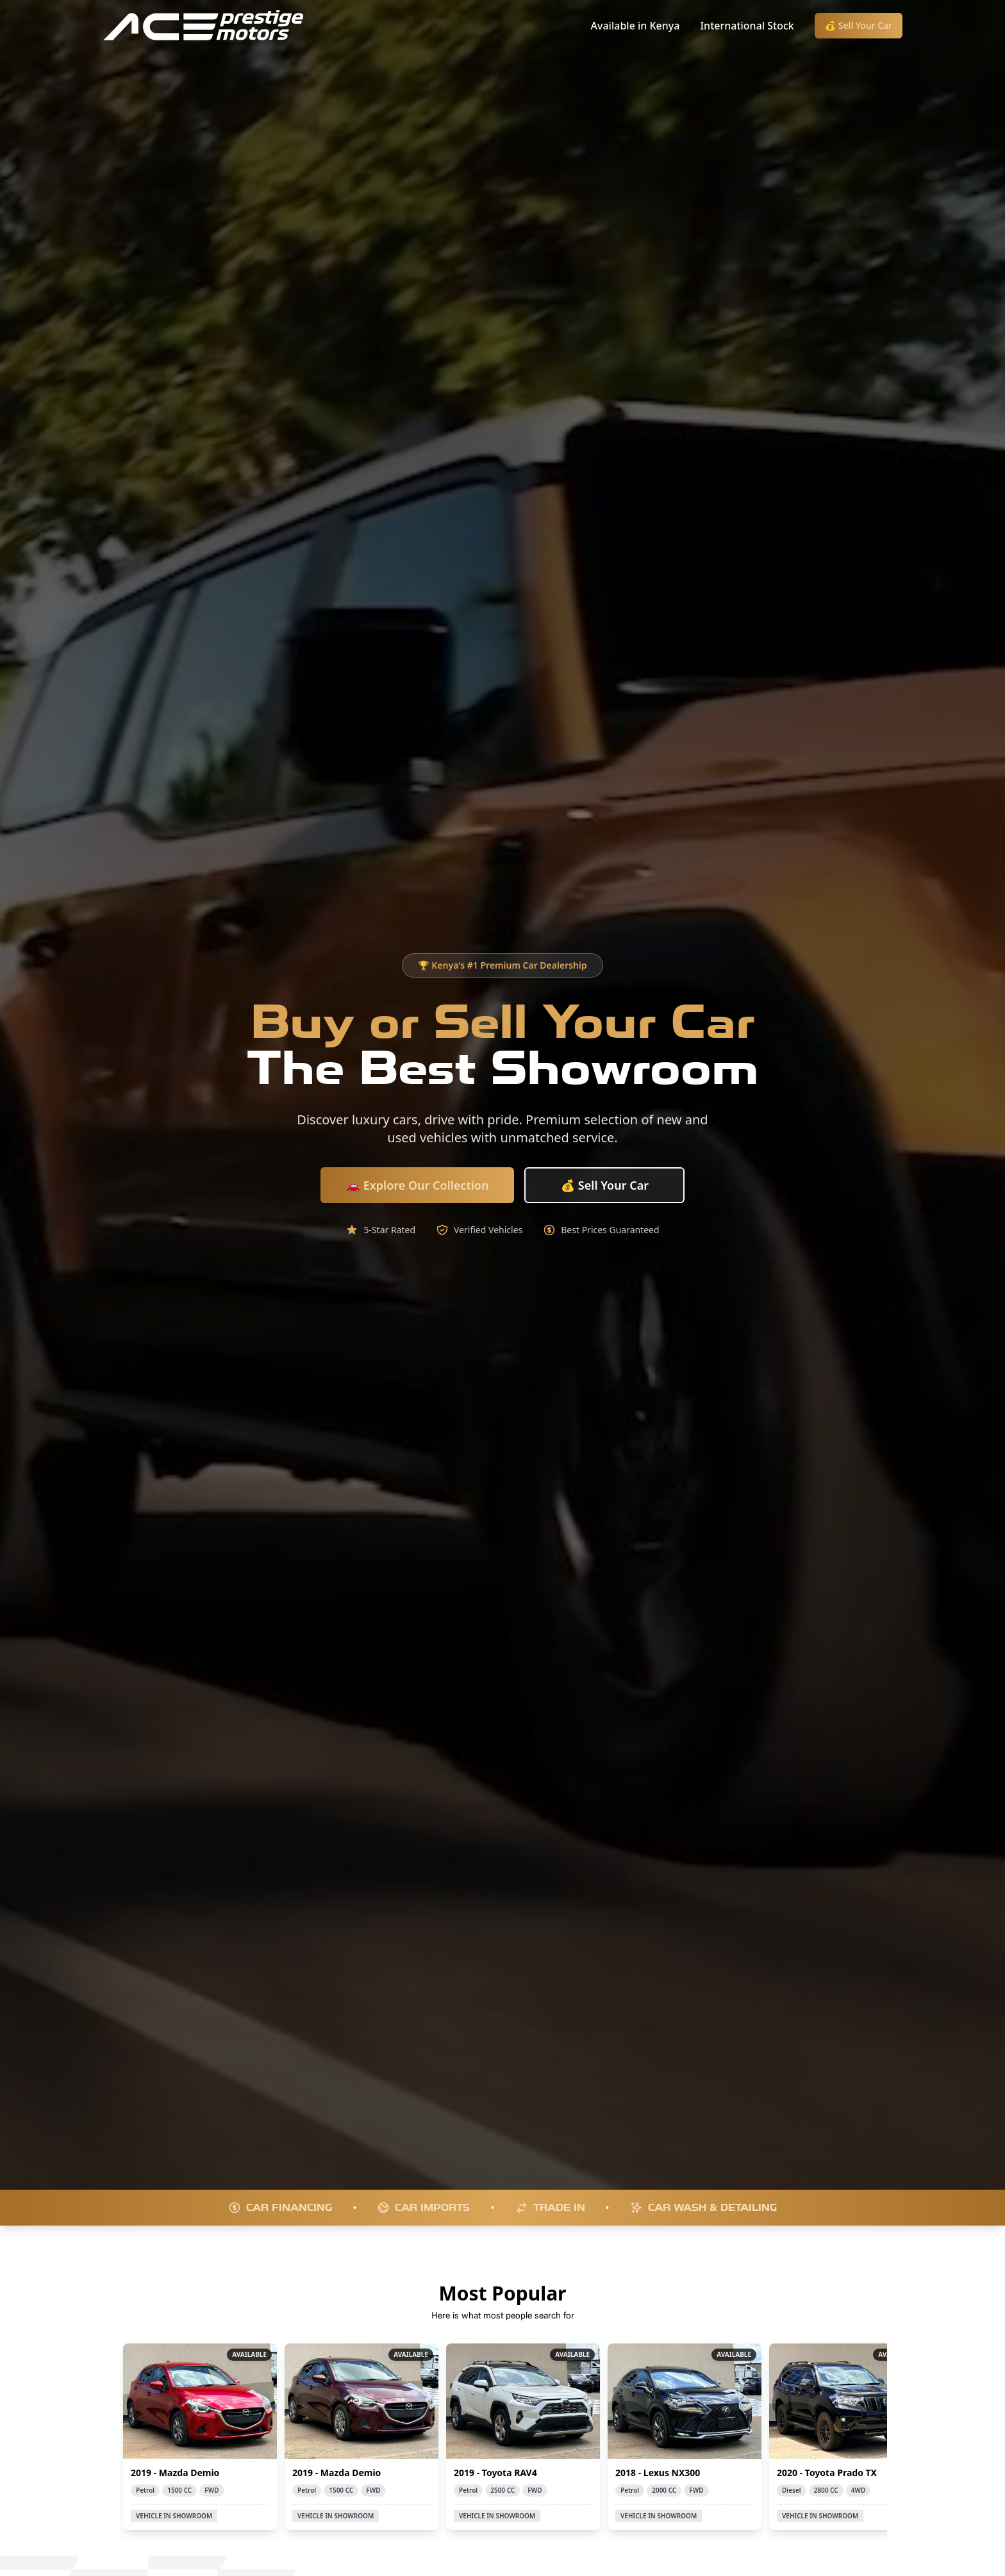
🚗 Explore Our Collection (417, 1185)
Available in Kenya (635, 26)
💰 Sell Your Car (858, 25)
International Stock (746, 26)
